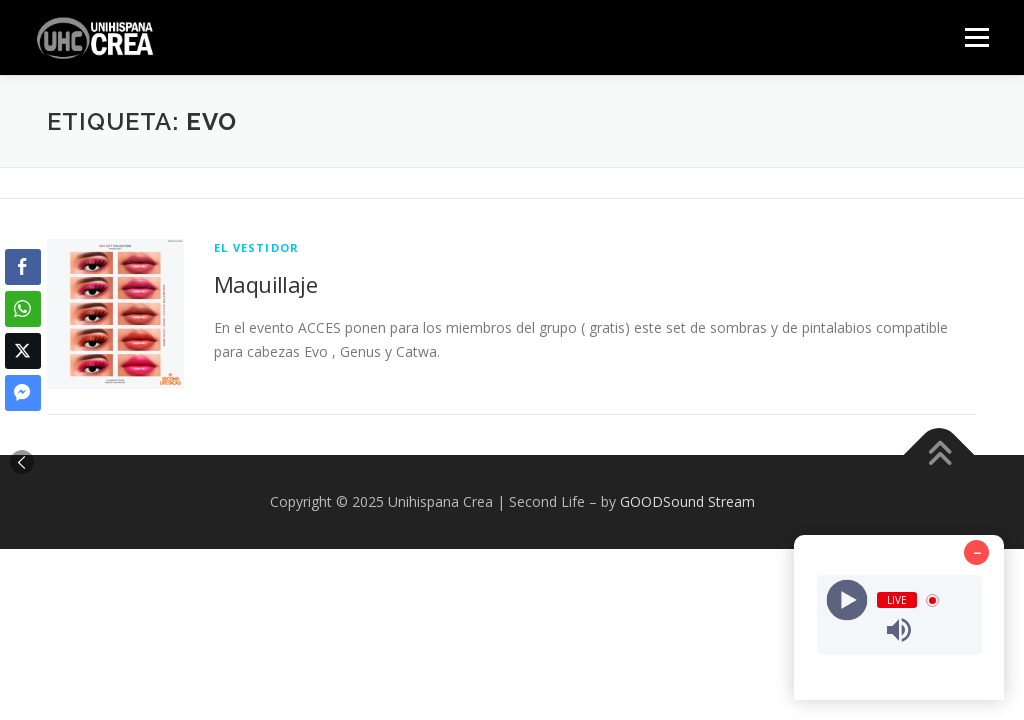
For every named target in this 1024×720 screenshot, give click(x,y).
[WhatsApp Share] (23, 309)
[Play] (846, 600)
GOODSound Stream (687, 501)
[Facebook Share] (23, 267)
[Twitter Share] (23, 351)
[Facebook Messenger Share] (23, 393)
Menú (976, 37)
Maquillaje (265, 284)
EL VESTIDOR (256, 247)
